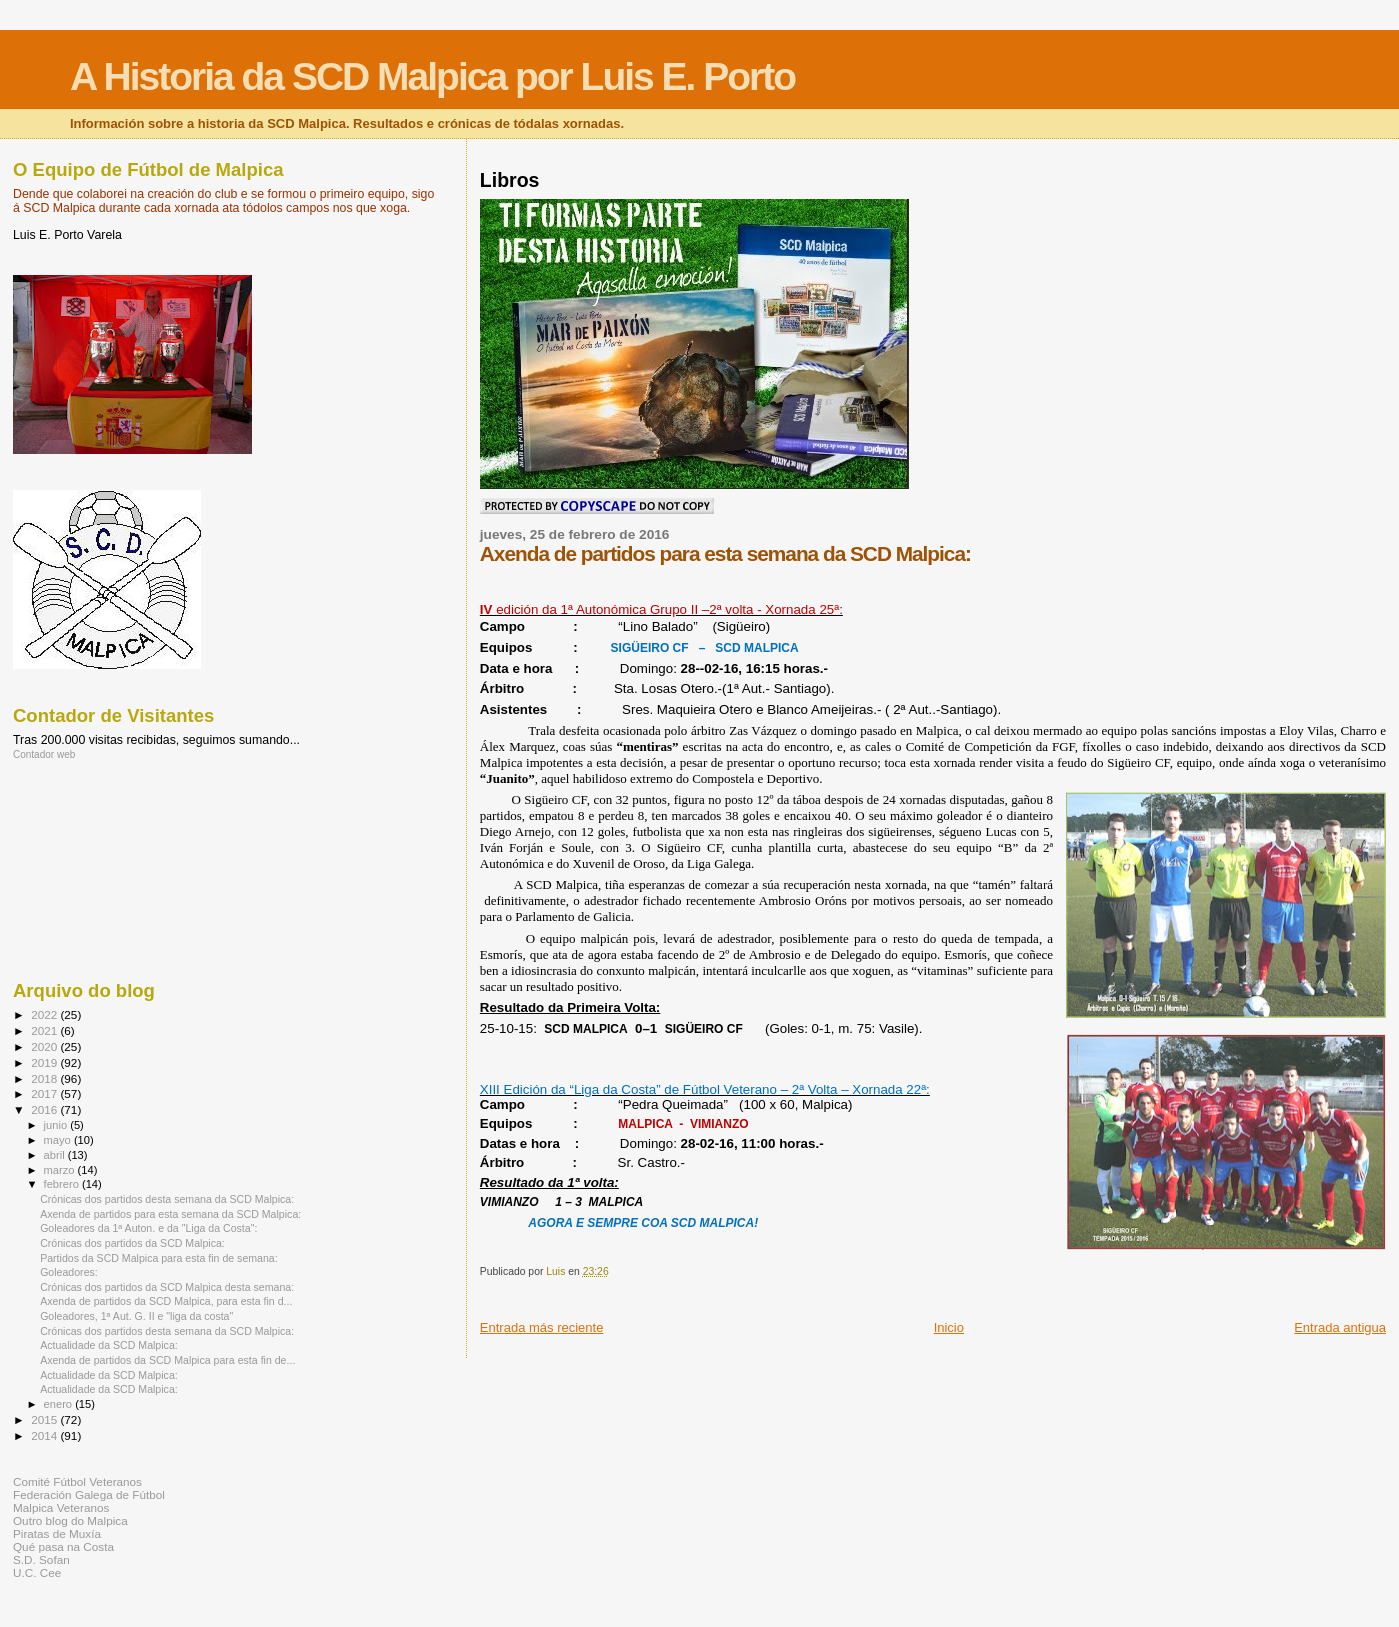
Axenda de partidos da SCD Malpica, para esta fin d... (166, 1301)
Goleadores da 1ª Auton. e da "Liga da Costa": (148, 1228)
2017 (45, 1093)
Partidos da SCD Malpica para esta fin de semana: (159, 1258)
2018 (45, 1078)
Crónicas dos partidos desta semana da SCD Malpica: (167, 1199)
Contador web (44, 754)
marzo (61, 1170)
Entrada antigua (1340, 1327)
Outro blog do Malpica (70, 1520)
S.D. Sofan (41, 1559)
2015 (45, 1419)
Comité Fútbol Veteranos (77, 1481)
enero (60, 1404)
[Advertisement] (103, 869)
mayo (59, 1140)
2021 (45, 1030)
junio (57, 1125)
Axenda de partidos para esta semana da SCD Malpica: (170, 1214)
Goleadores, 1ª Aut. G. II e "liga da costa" (136, 1316)
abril (56, 1155)
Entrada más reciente (542, 1327)
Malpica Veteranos (61, 1507)
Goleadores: (69, 1272)
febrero (63, 1184)
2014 (45, 1435)
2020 (45, 1046)
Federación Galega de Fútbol (89, 1494)
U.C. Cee (37, 1572)
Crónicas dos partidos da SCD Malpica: (132, 1243)
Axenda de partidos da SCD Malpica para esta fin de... (167, 1360)
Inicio (949, 1327)
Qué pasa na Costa (63, 1546)
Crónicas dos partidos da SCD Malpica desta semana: (167, 1287)
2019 (45, 1062)
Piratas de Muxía (57, 1533)
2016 (45, 1109)
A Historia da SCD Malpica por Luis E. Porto (432, 76)
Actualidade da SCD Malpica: (109, 1345)
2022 (45, 1014)
